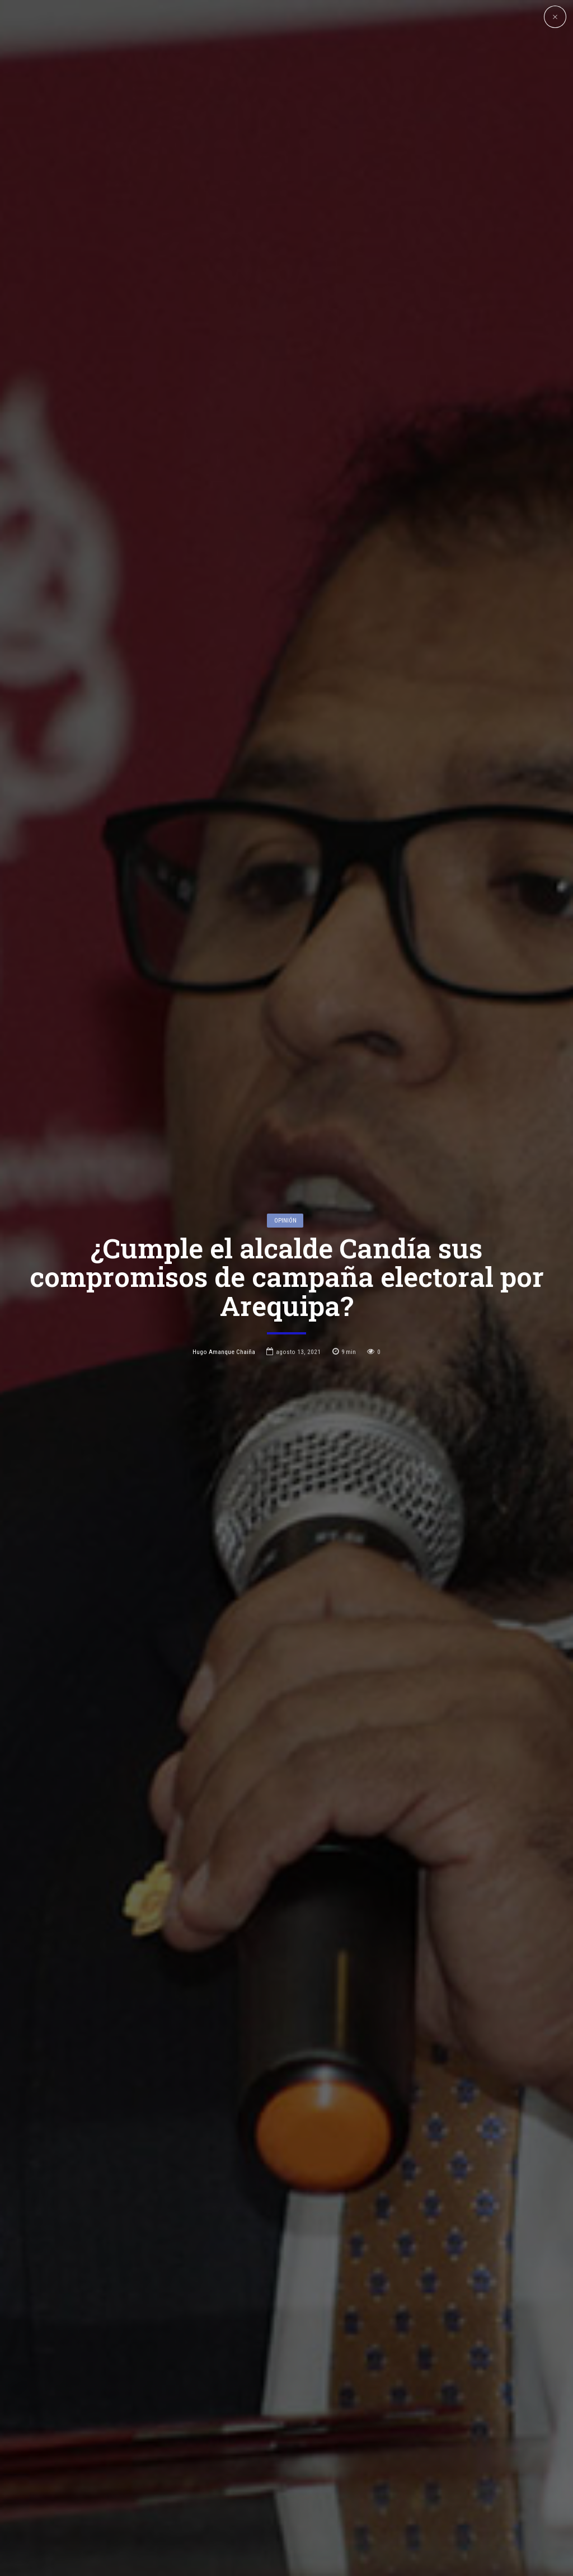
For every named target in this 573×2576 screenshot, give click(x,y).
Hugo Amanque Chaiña (223, 1343)
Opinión (285, 1212)
